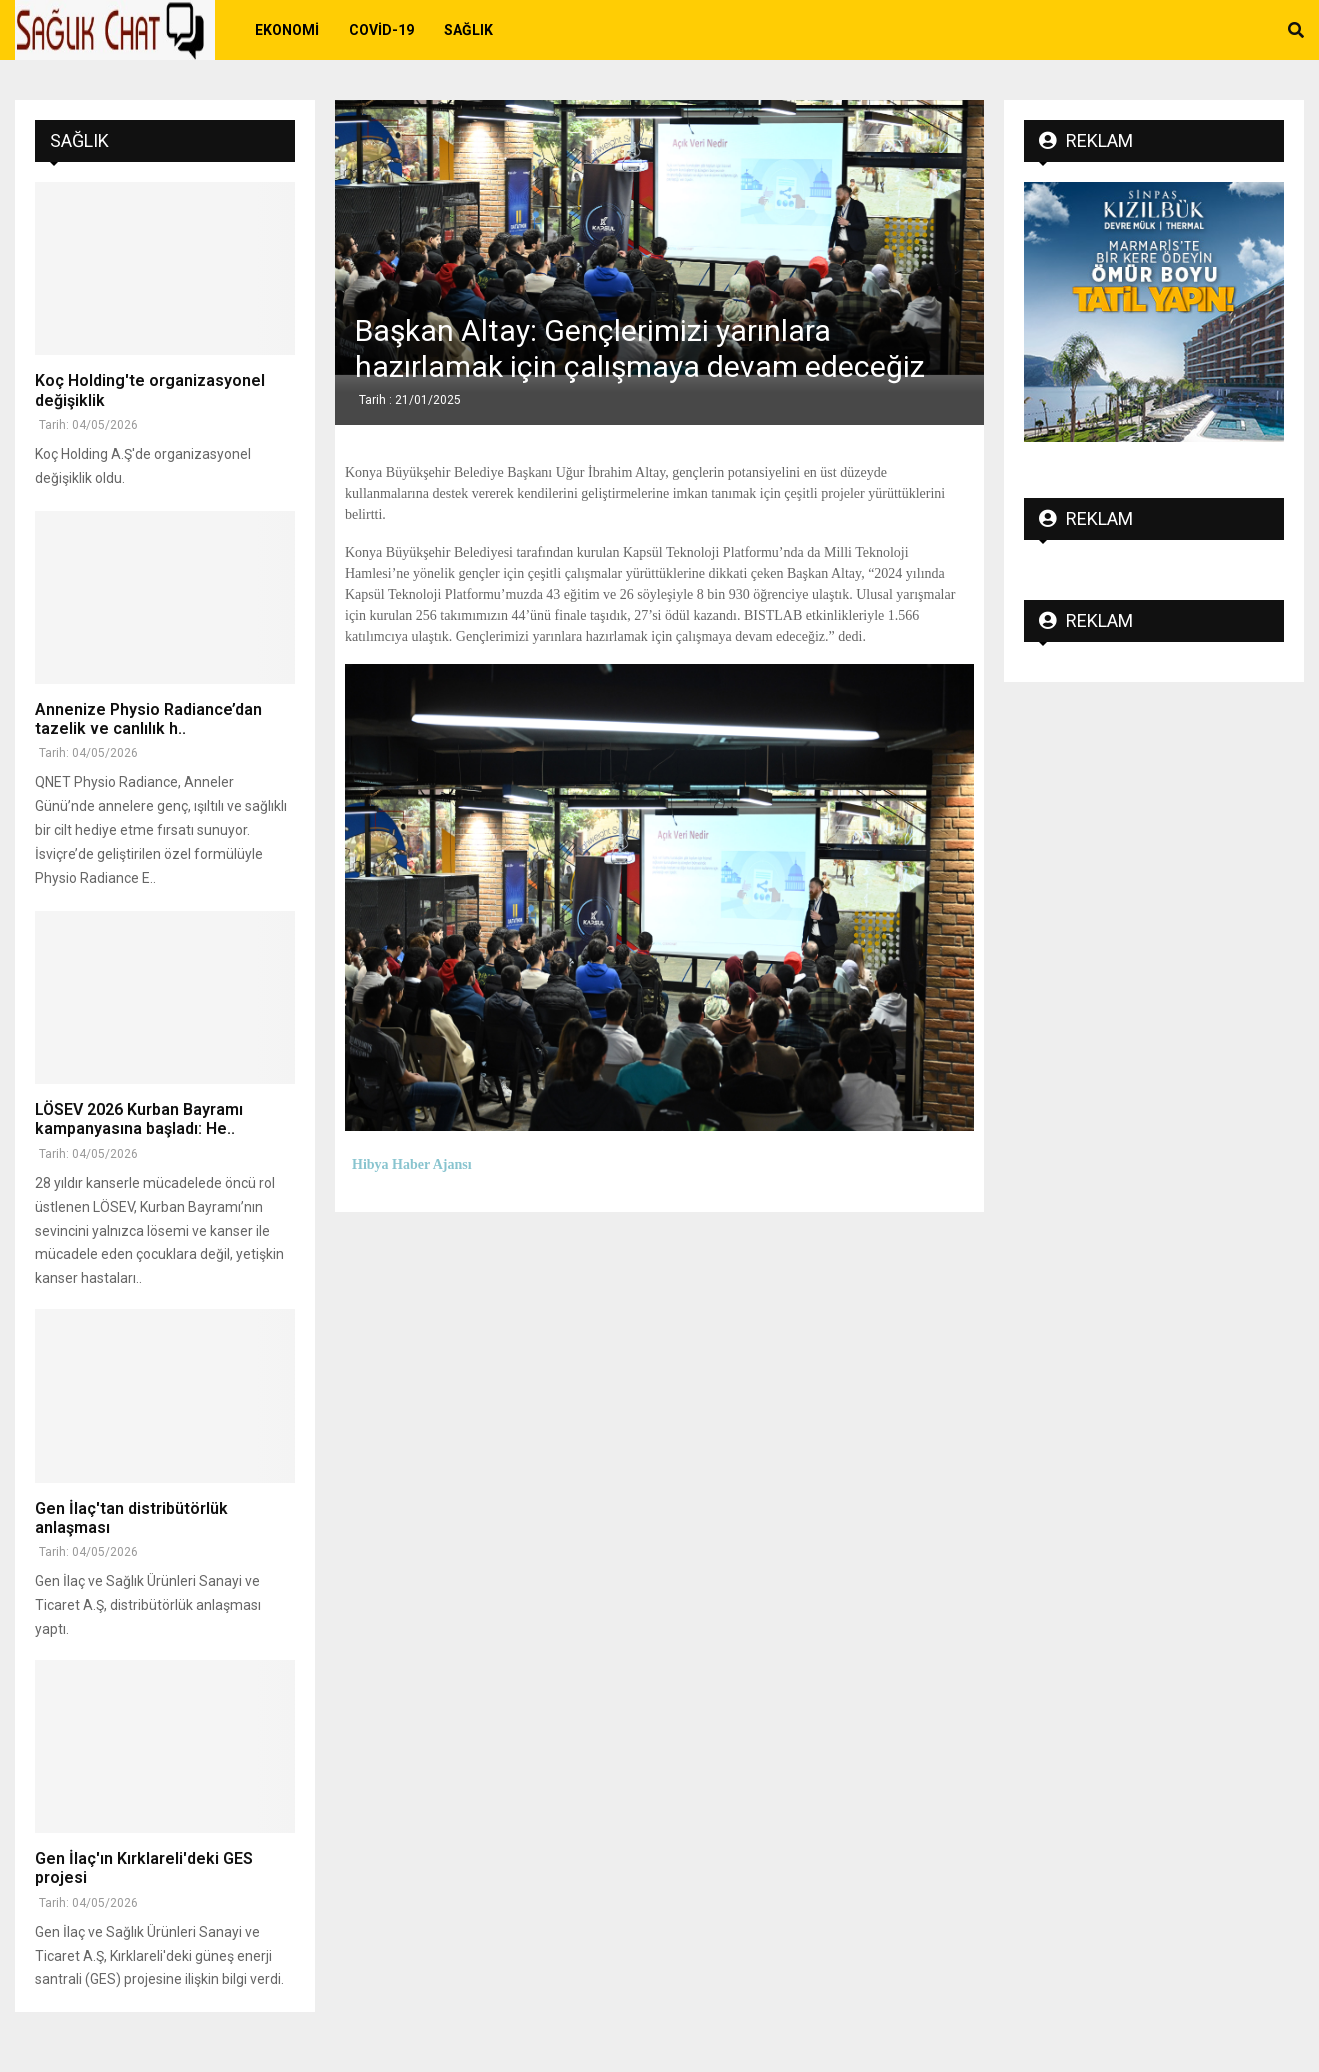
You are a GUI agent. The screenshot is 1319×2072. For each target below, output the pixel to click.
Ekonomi (287, 30)
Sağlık (468, 30)
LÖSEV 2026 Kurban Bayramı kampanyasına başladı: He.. (139, 1119)
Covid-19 (381, 30)
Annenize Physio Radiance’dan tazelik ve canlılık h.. (148, 719)
